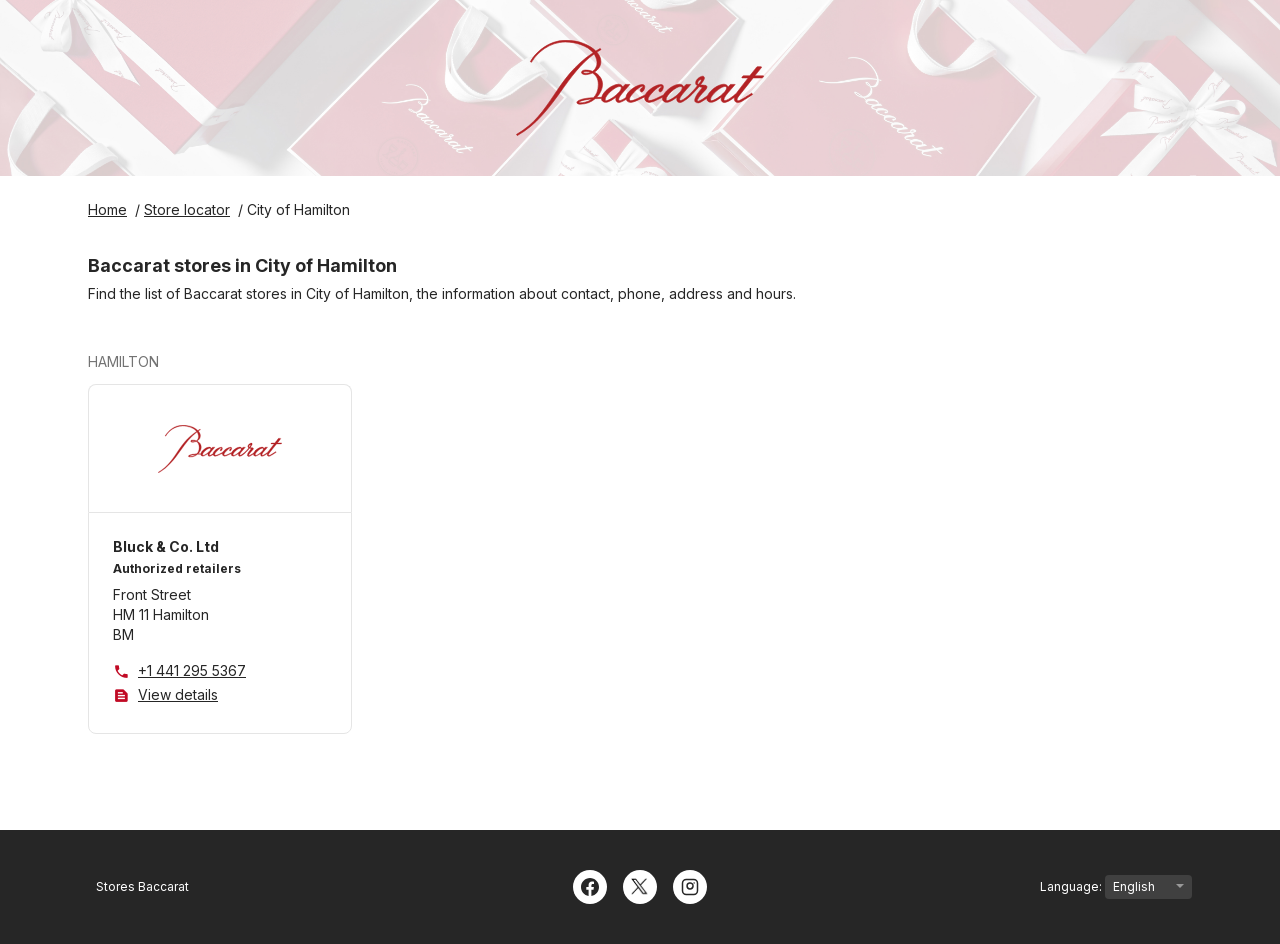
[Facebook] (590, 885)
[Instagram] (690, 885)
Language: (1116, 887)
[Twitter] (640, 885)
